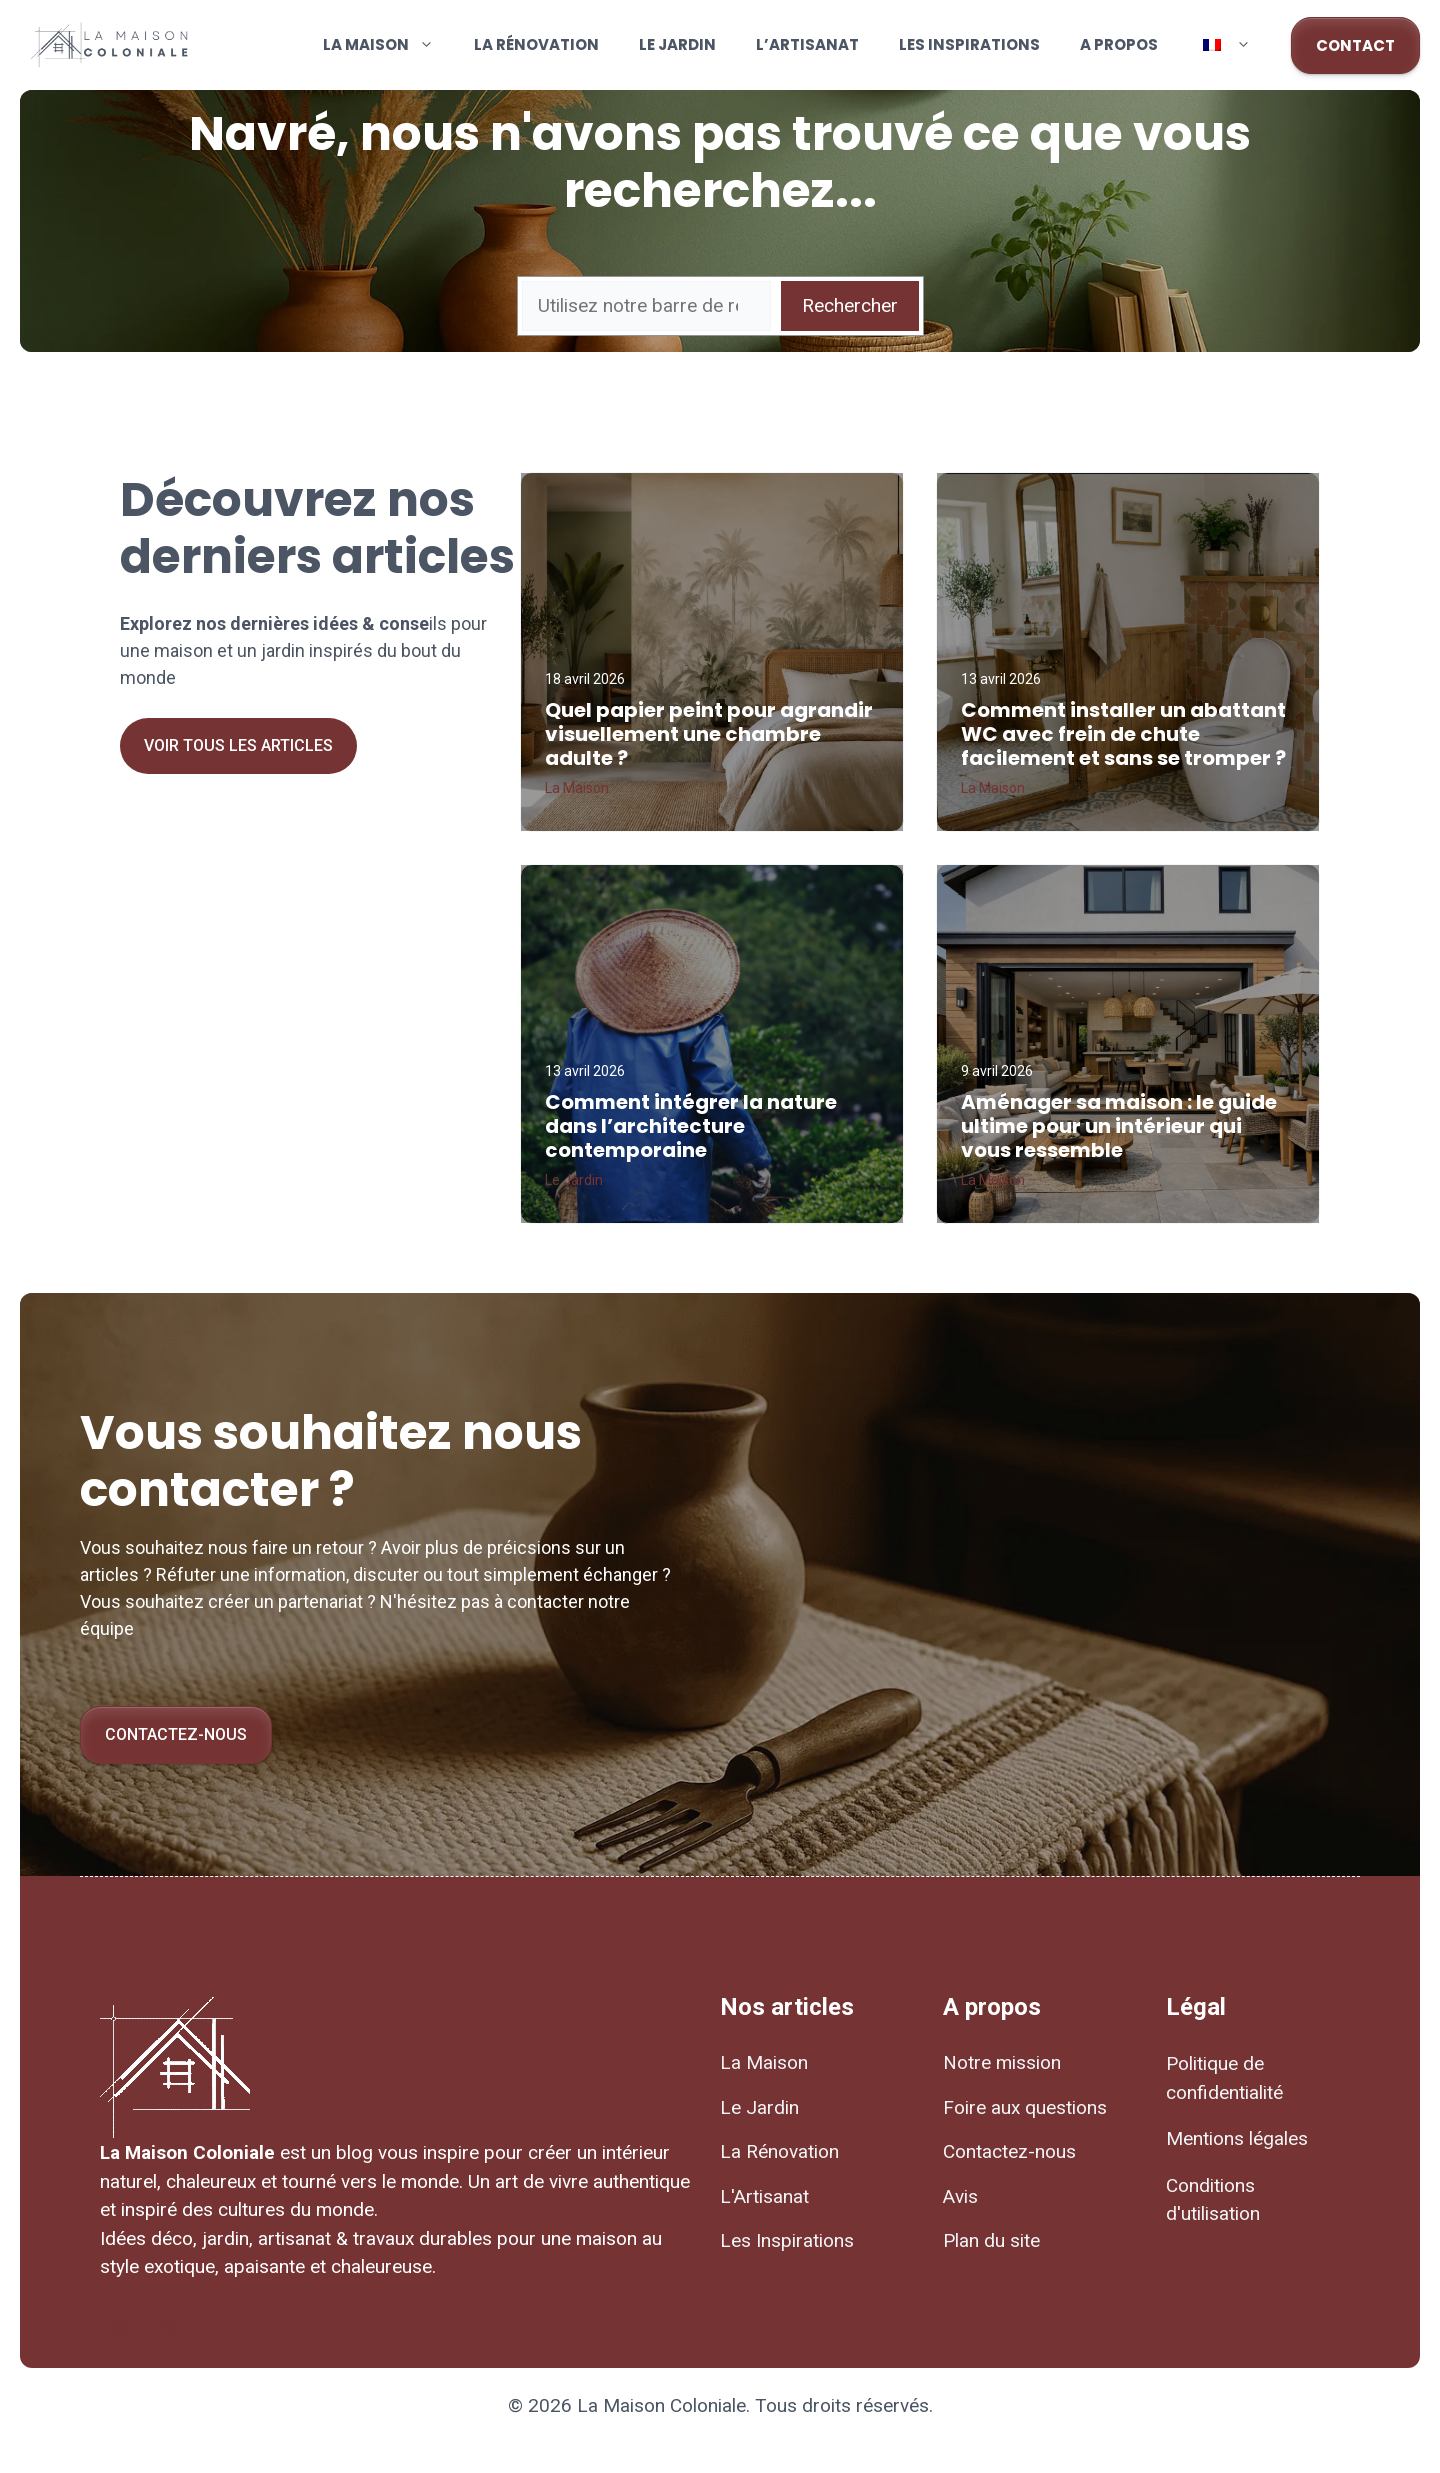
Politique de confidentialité (1224, 2078)
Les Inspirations (969, 44)
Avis (960, 2196)
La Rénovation (536, 44)
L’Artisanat (807, 44)
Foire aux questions (1025, 2107)
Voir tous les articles (238, 745)
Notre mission (1002, 2062)
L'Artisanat (764, 2196)
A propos (1119, 44)
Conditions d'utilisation (1213, 2200)
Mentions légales (1237, 2138)
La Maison (388, 45)
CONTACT (1355, 45)
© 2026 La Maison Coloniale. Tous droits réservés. (720, 2405)
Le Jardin (677, 44)
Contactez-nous (176, 1734)
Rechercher (850, 305)
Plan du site (991, 2240)
